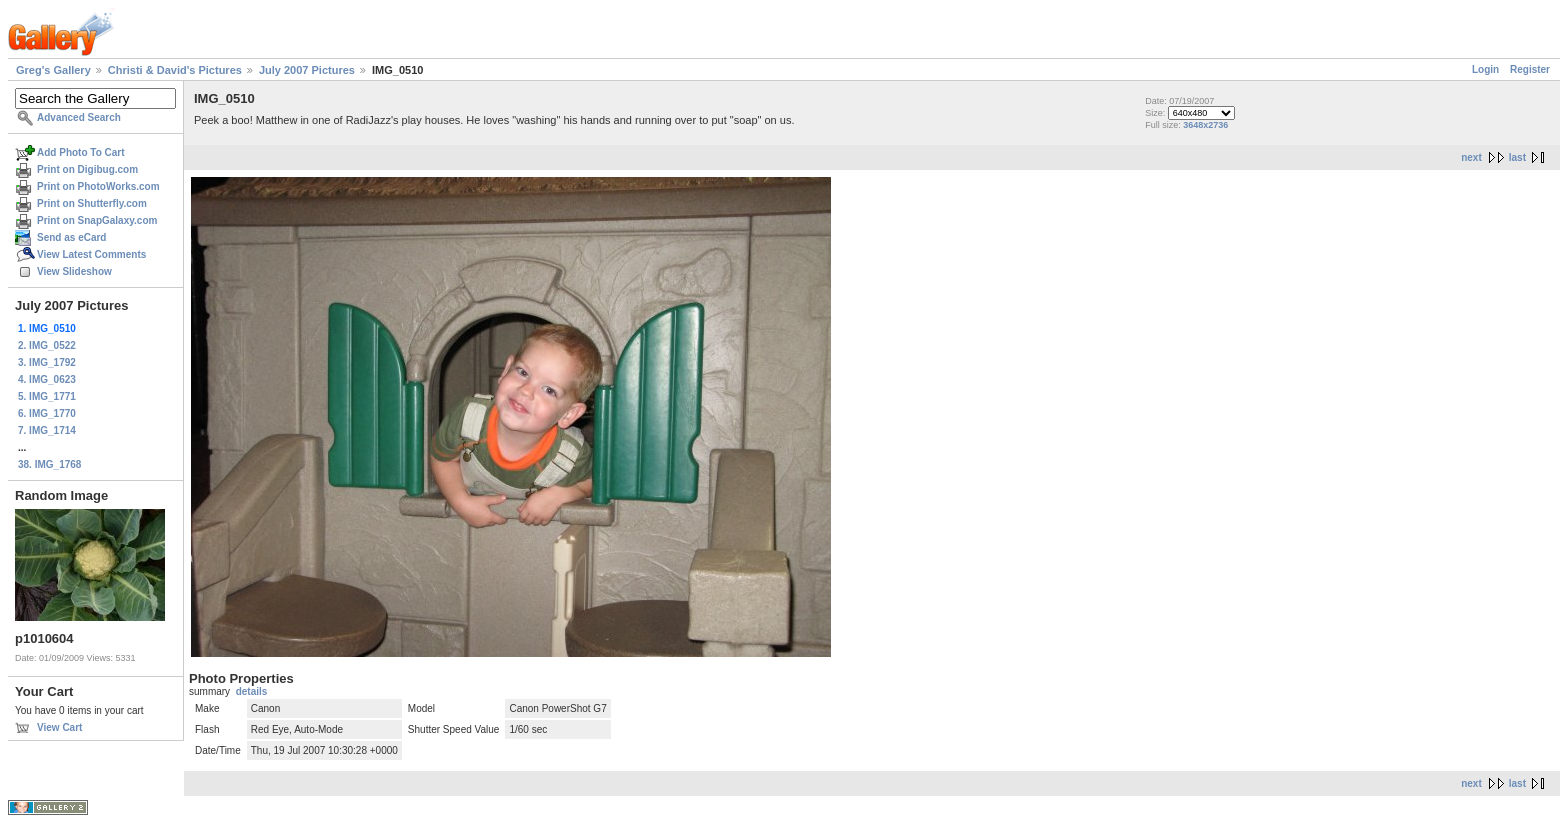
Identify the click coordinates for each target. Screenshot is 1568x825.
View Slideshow (74, 271)
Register (1530, 69)
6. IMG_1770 (47, 413)
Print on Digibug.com (87, 169)
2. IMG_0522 (47, 345)
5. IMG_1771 (47, 396)
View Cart (59, 727)
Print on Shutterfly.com (92, 203)
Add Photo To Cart (81, 152)
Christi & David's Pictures (175, 70)
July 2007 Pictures (307, 70)
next (1471, 157)
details (252, 691)
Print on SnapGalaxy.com (97, 220)
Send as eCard (71, 237)
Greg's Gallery (53, 70)
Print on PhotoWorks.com (98, 186)
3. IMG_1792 (47, 362)
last (1517, 157)
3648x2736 (1205, 125)
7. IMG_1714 (47, 430)
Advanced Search (79, 117)
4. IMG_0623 (47, 379)
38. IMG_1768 (49, 464)
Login (1485, 69)
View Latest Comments (91, 254)
